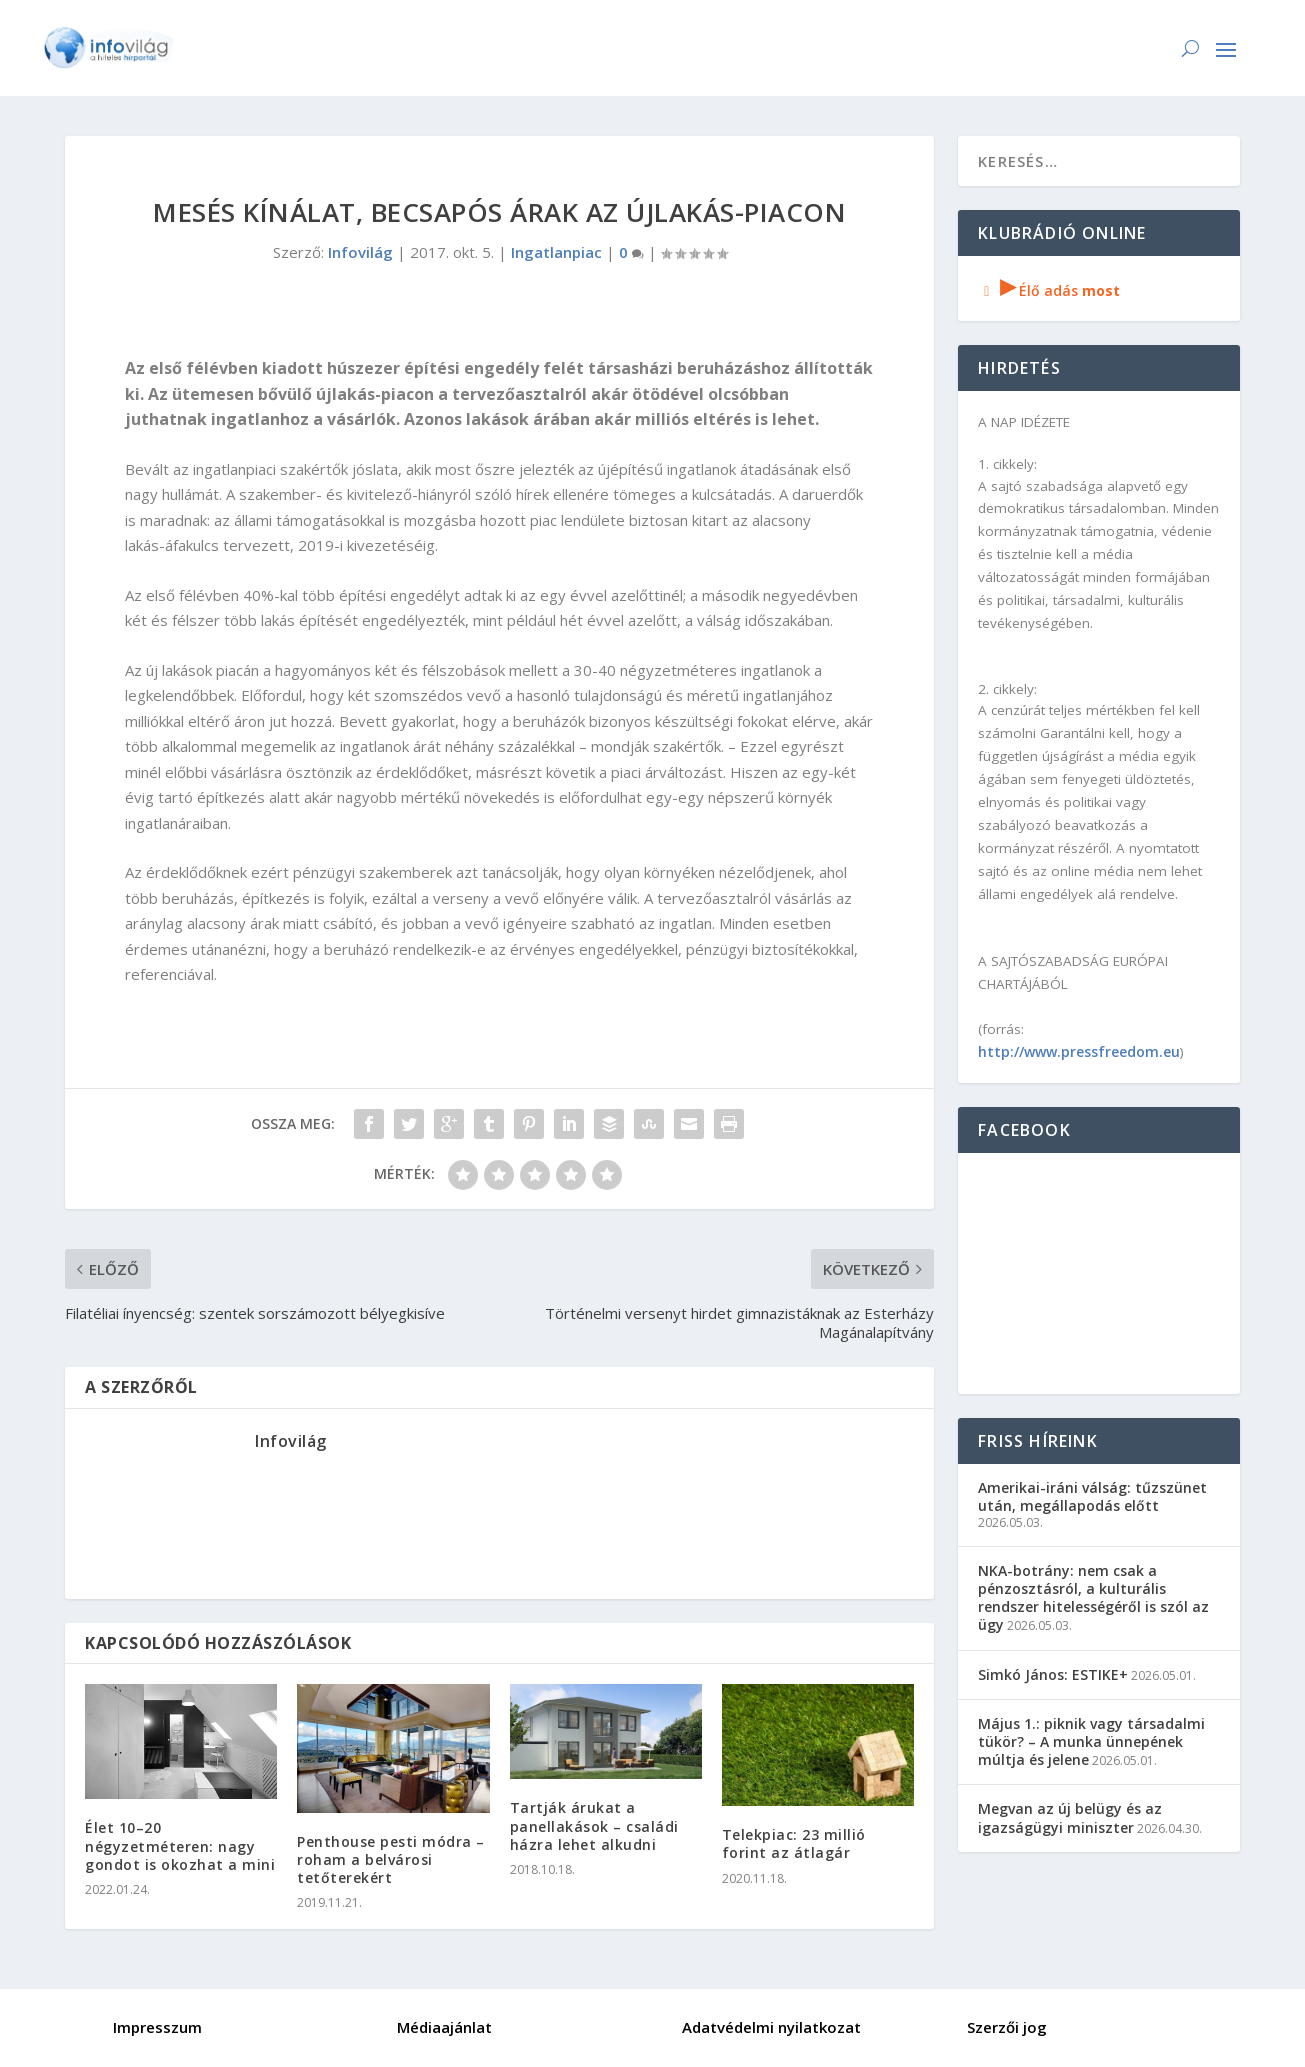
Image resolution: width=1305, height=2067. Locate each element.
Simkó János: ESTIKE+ (1053, 1674)
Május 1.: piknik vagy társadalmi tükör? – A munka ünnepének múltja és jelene (1091, 1741)
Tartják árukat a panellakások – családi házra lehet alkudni (594, 1825)
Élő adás (1049, 290)
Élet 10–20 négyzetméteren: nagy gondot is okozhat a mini (180, 1845)
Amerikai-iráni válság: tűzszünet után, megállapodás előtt (1092, 1496)
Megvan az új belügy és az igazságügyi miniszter (1070, 1817)
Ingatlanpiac (556, 252)
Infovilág (360, 252)
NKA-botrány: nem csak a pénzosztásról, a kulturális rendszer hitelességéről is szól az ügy (1093, 1598)
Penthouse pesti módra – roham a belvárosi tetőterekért (391, 1859)
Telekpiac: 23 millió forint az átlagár (794, 1843)
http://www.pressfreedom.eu (1079, 1051)
